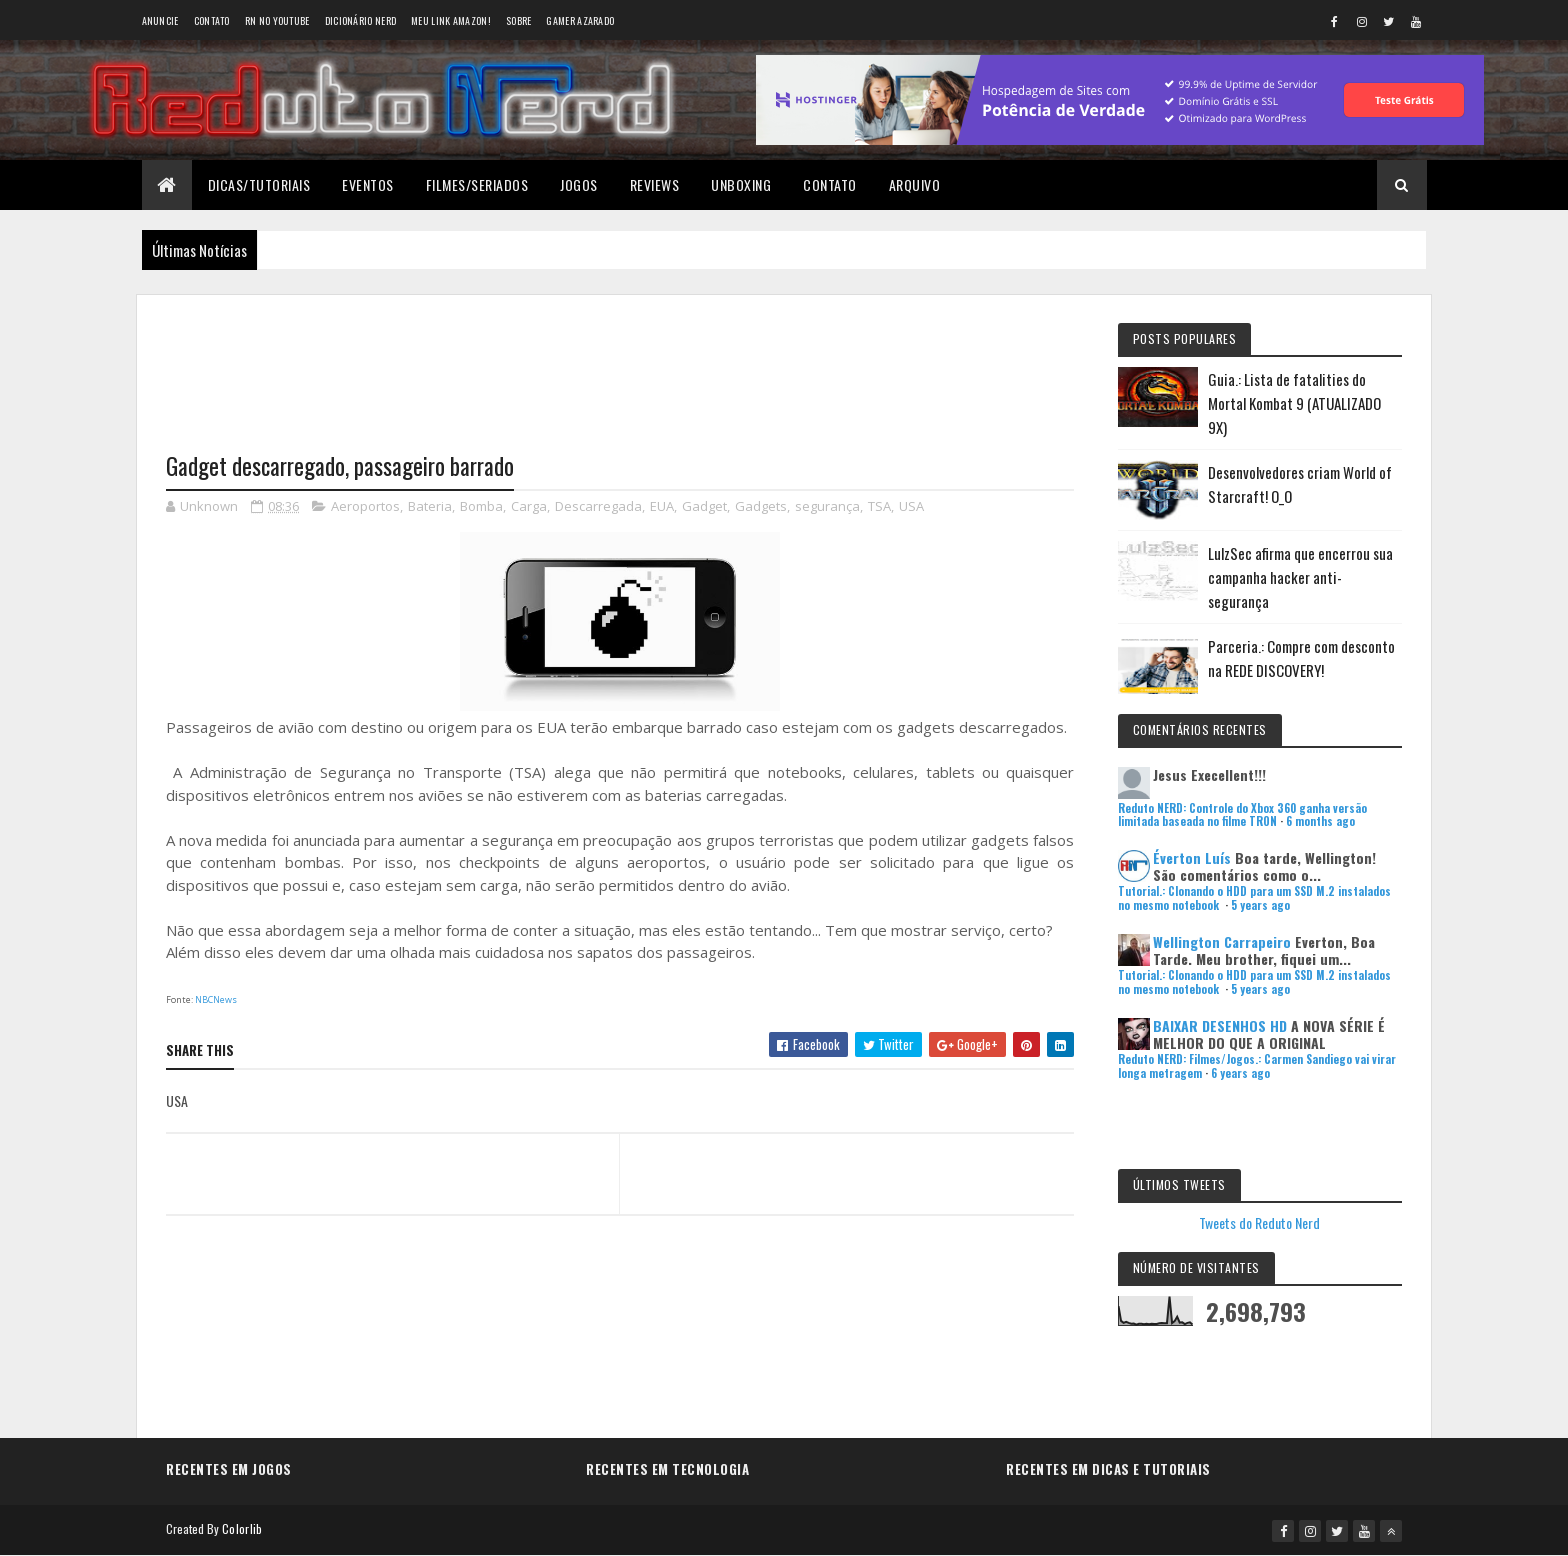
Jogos (579, 184)
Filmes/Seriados (477, 184)
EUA (662, 506)
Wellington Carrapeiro (1222, 941)
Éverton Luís (1192, 857)
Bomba (481, 506)
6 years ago (1240, 1073)
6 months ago (1320, 821)
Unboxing (741, 184)
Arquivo (915, 184)
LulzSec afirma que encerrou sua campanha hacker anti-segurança (1300, 577)
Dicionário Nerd (361, 20)
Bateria (430, 506)
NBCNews (216, 999)
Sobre (519, 20)
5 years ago (1260, 905)
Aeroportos (365, 506)
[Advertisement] (620, 361)
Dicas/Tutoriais (259, 184)
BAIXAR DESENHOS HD (1220, 1025)
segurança (827, 506)
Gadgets (761, 506)
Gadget (704, 506)
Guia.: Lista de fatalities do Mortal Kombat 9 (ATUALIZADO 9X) (1294, 403)
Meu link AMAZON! (451, 20)
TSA (879, 506)
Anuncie (160, 20)
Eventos (368, 184)
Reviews (655, 184)
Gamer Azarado (580, 20)
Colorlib (242, 1528)
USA (911, 506)
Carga (529, 506)
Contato (212, 20)
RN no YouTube (277, 20)
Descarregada (598, 506)
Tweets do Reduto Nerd (1259, 1222)
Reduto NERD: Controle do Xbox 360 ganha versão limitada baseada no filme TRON (1242, 814)
